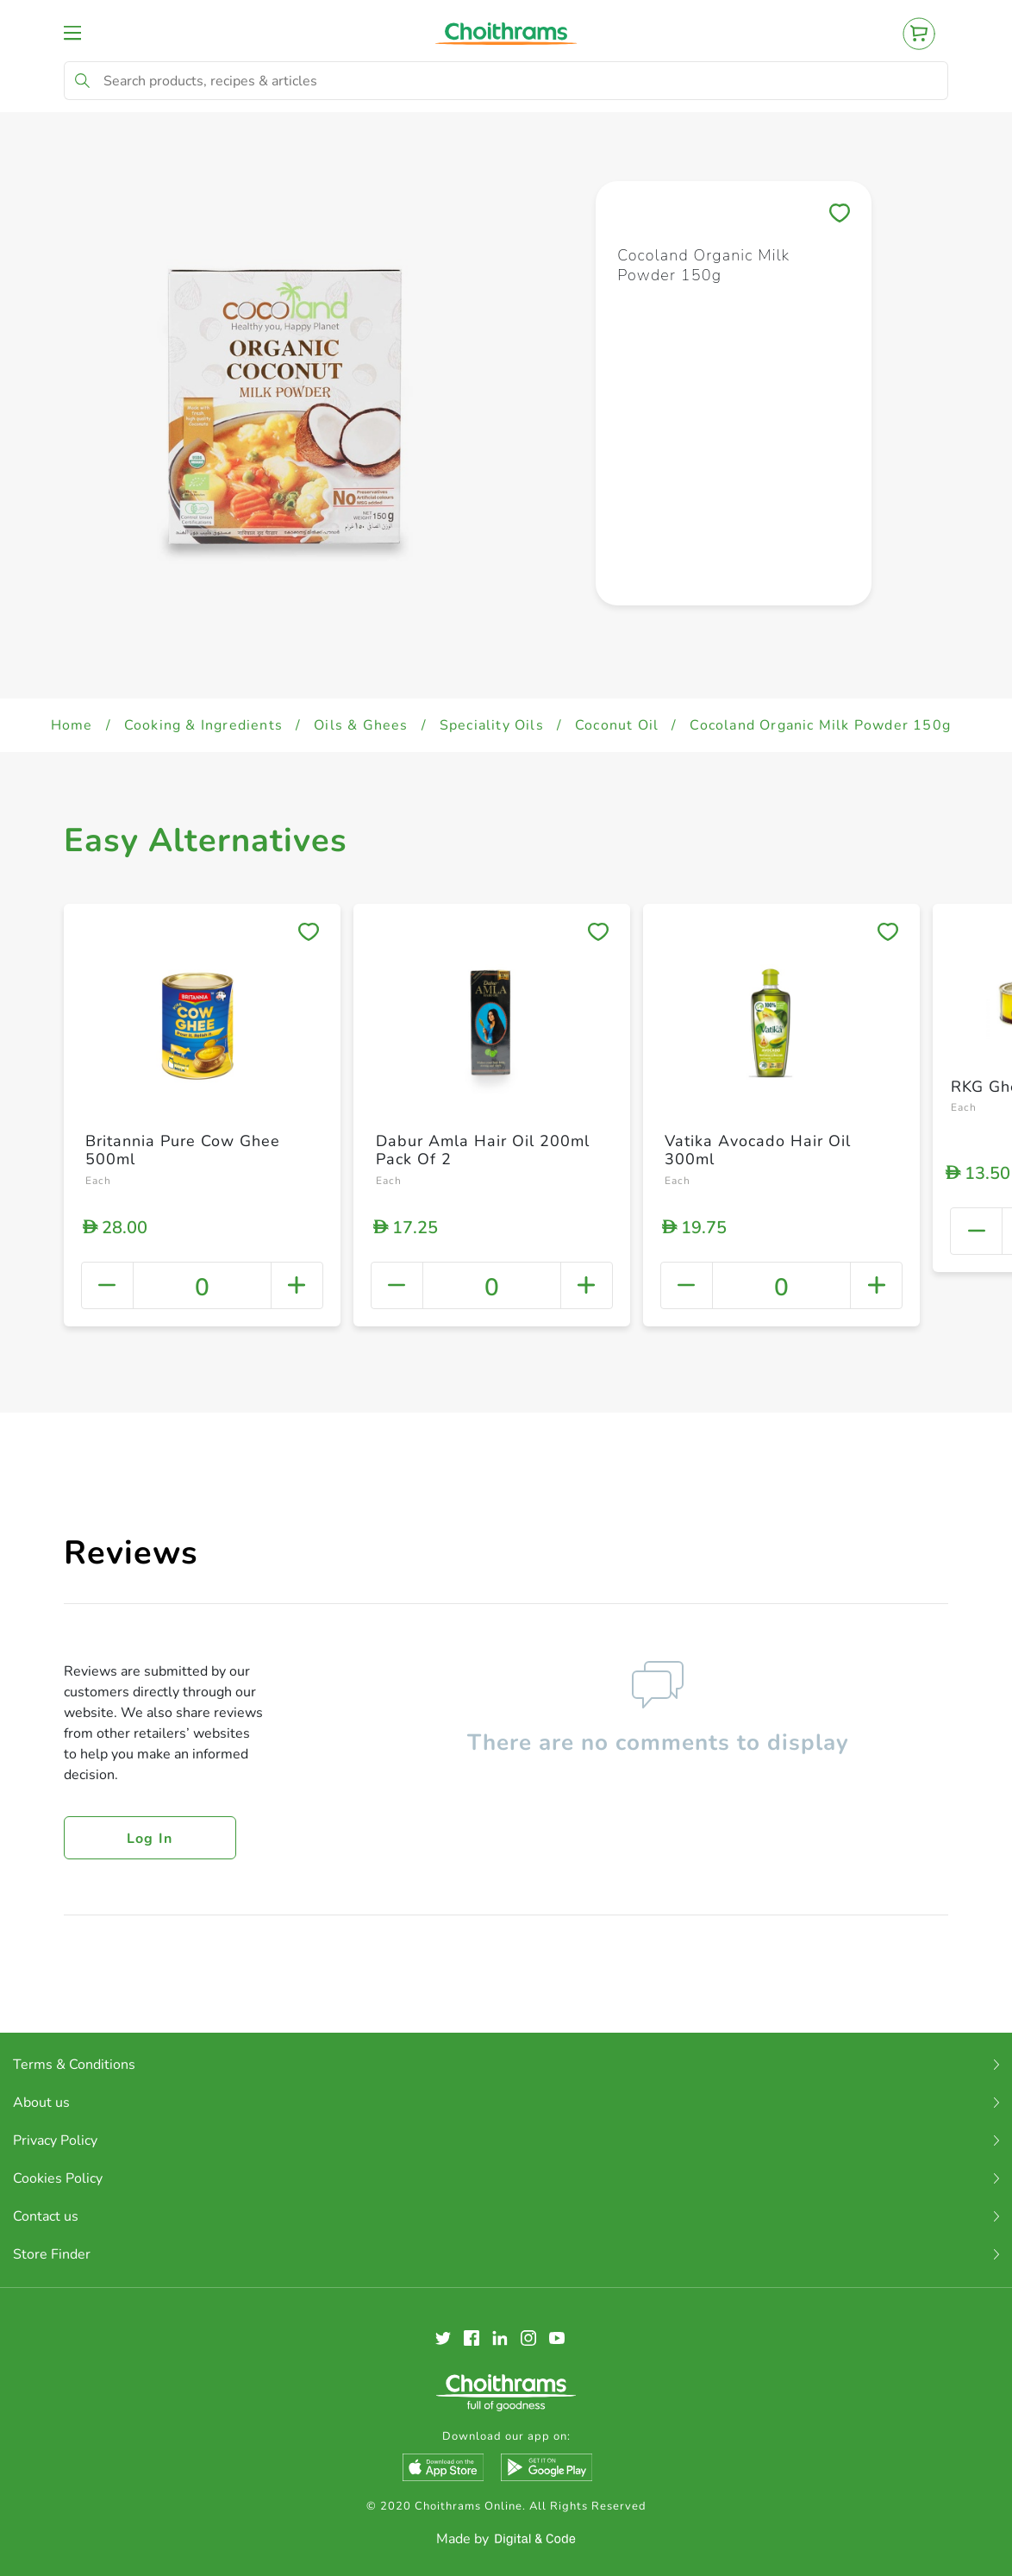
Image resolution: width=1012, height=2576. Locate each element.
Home (72, 725)
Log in (150, 1838)
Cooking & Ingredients (203, 725)
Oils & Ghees (361, 725)
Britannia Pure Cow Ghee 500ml (182, 1150)
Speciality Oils (492, 725)
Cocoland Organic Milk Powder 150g (820, 725)
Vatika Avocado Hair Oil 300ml (758, 1150)
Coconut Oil (617, 725)
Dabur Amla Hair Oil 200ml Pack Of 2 (483, 1150)
